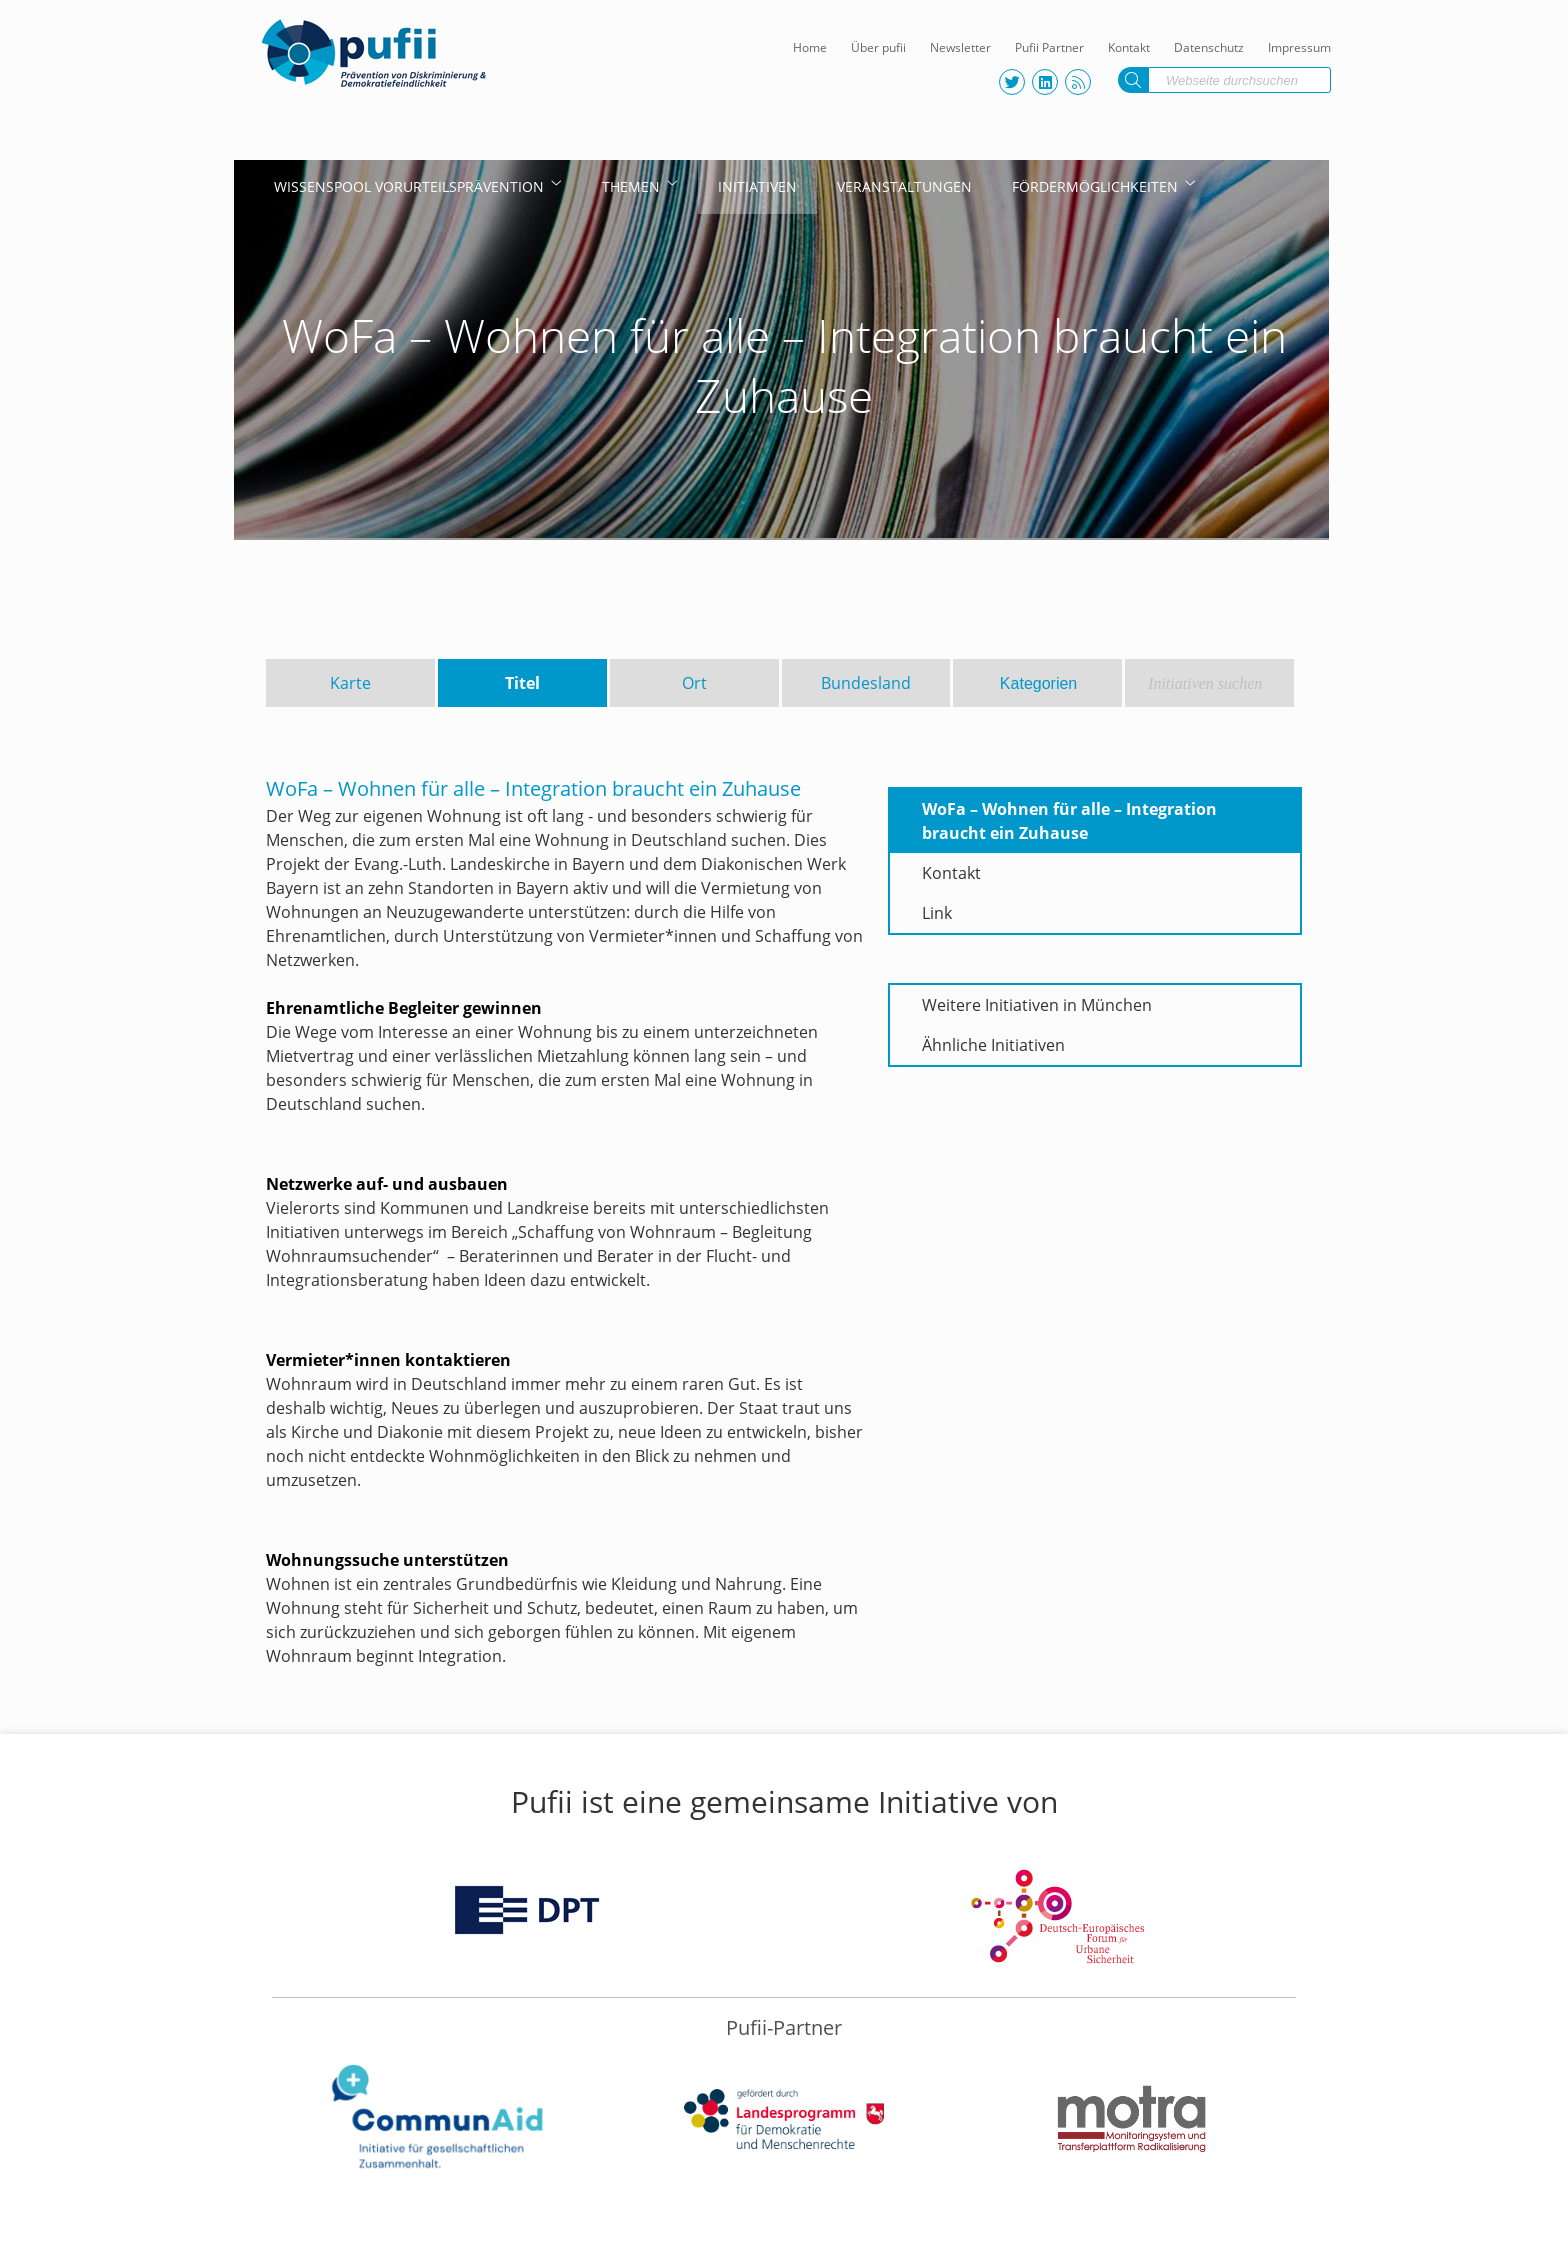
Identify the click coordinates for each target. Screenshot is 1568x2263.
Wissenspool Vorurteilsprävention (409, 186)
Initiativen (757, 186)
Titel (522, 683)
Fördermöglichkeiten (1095, 186)
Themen (631, 186)
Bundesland (866, 683)
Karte (350, 683)
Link (937, 913)
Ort (694, 683)
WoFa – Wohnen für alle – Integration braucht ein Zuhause (1069, 821)
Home (810, 47)
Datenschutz (1209, 47)
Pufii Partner (1049, 47)
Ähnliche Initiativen (993, 1045)
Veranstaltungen (904, 186)
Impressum (1299, 47)
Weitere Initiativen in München (1037, 1005)
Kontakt (1129, 47)
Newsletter (960, 47)
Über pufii (878, 47)
